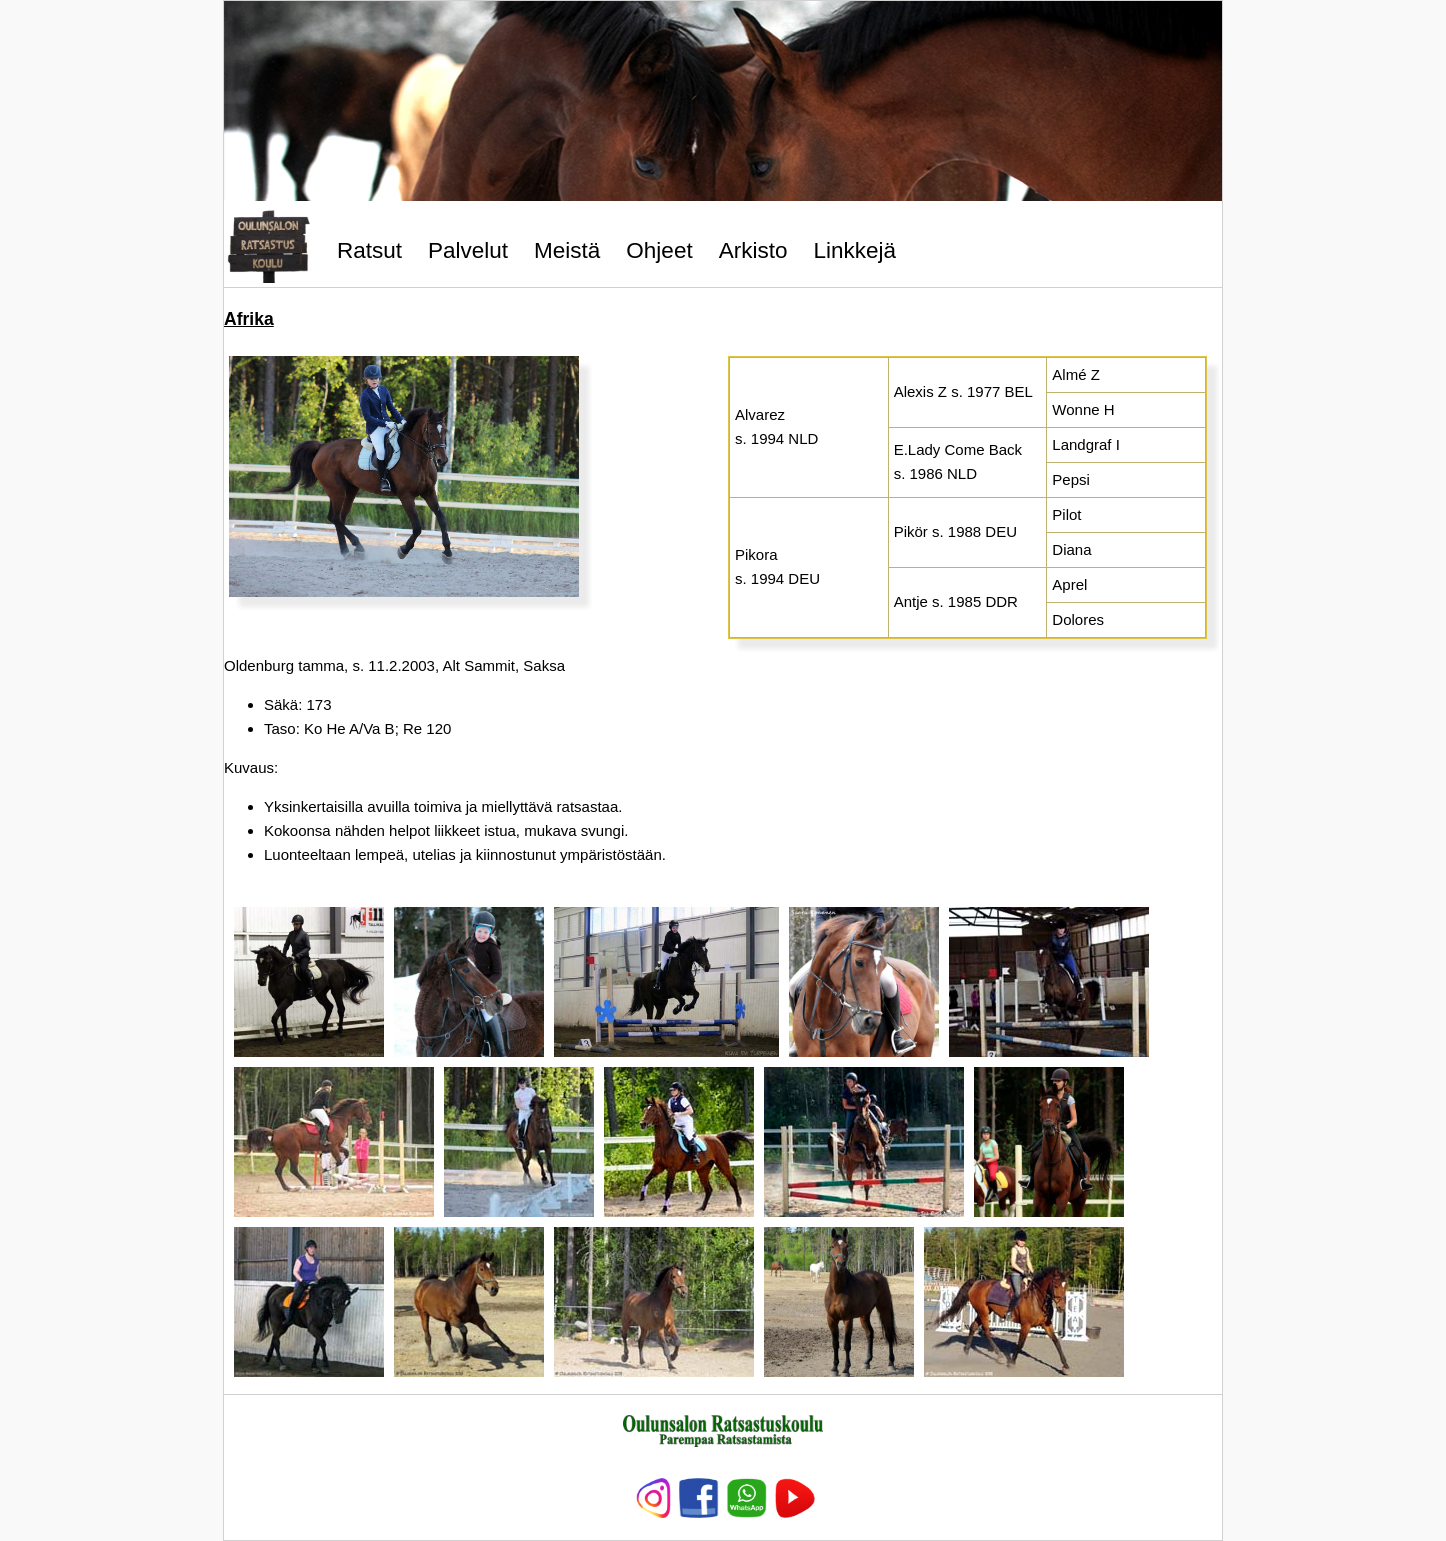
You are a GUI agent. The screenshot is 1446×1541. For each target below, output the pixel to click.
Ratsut (369, 250)
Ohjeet (659, 250)
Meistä (567, 250)
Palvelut (468, 250)
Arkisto (753, 250)
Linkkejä (854, 250)
